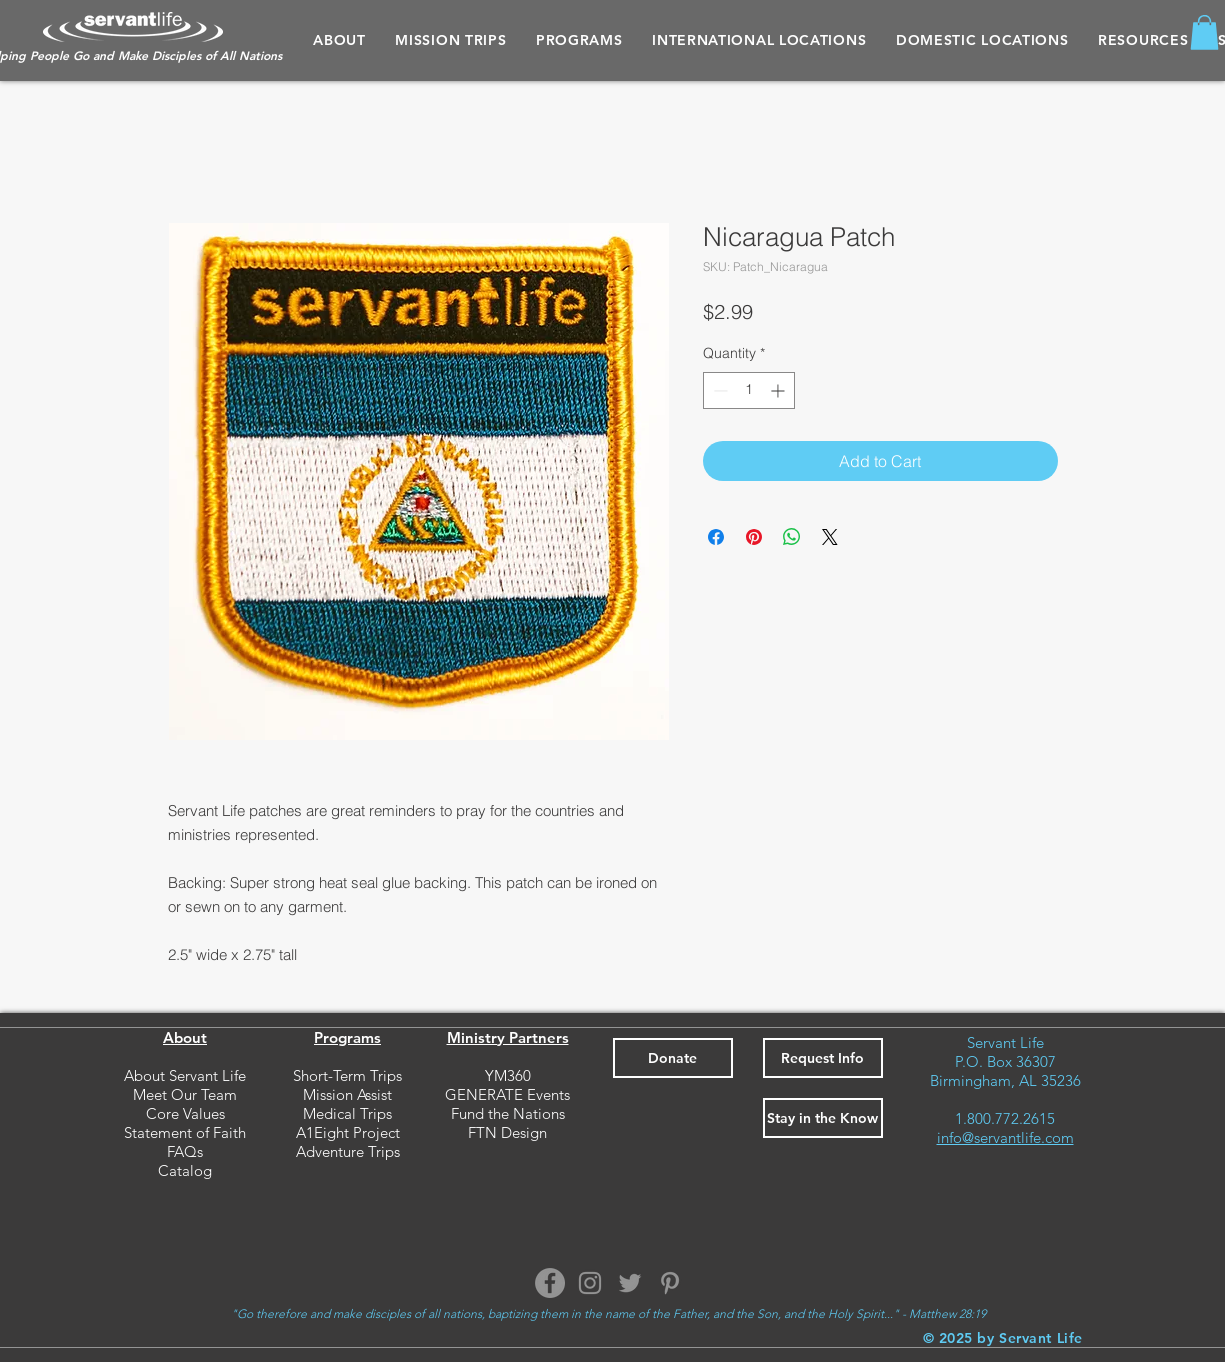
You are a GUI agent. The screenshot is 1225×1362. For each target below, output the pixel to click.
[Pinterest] (670, 1283)
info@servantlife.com (1005, 1137)
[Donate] (673, 1058)
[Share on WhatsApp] (792, 537)
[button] (579, 40)
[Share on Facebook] (716, 537)
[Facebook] (550, 1283)
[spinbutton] (749, 390)
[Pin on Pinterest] (754, 537)
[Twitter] (630, 1283)
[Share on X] (830, 537)
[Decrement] (718, 390)
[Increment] (779, 390)
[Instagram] (590, 1283)
